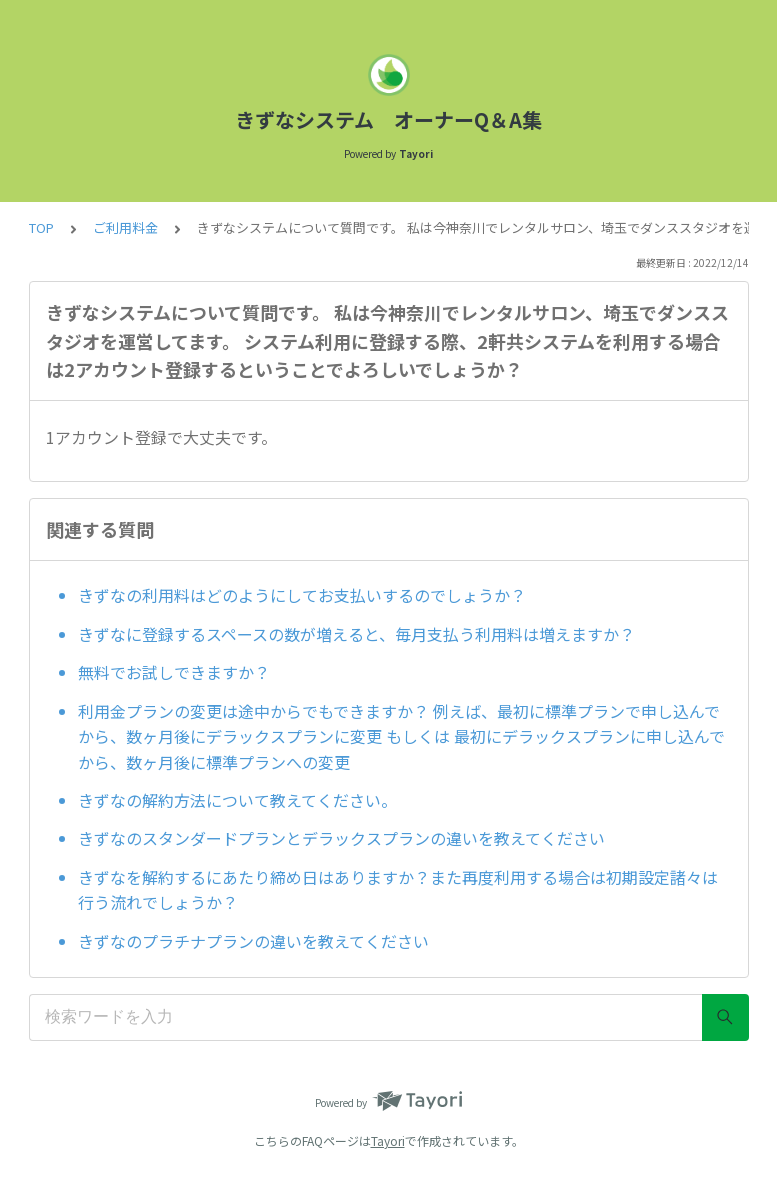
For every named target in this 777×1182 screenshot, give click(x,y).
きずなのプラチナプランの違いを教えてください (253, 941)
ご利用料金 (125, 227)
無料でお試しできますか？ (174, 672)
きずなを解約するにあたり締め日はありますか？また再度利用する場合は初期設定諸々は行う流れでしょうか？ (398, 890)
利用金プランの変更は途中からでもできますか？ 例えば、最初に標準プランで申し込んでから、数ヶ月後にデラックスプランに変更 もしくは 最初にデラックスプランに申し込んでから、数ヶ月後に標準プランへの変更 (401, 736)
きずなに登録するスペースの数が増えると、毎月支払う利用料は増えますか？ (356, 634)
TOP (41, 227)
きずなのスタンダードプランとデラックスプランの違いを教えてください (341, 838)
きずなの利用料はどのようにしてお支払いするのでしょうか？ (302, 595)
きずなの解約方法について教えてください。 (237, 800)
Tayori (388, 1140)
